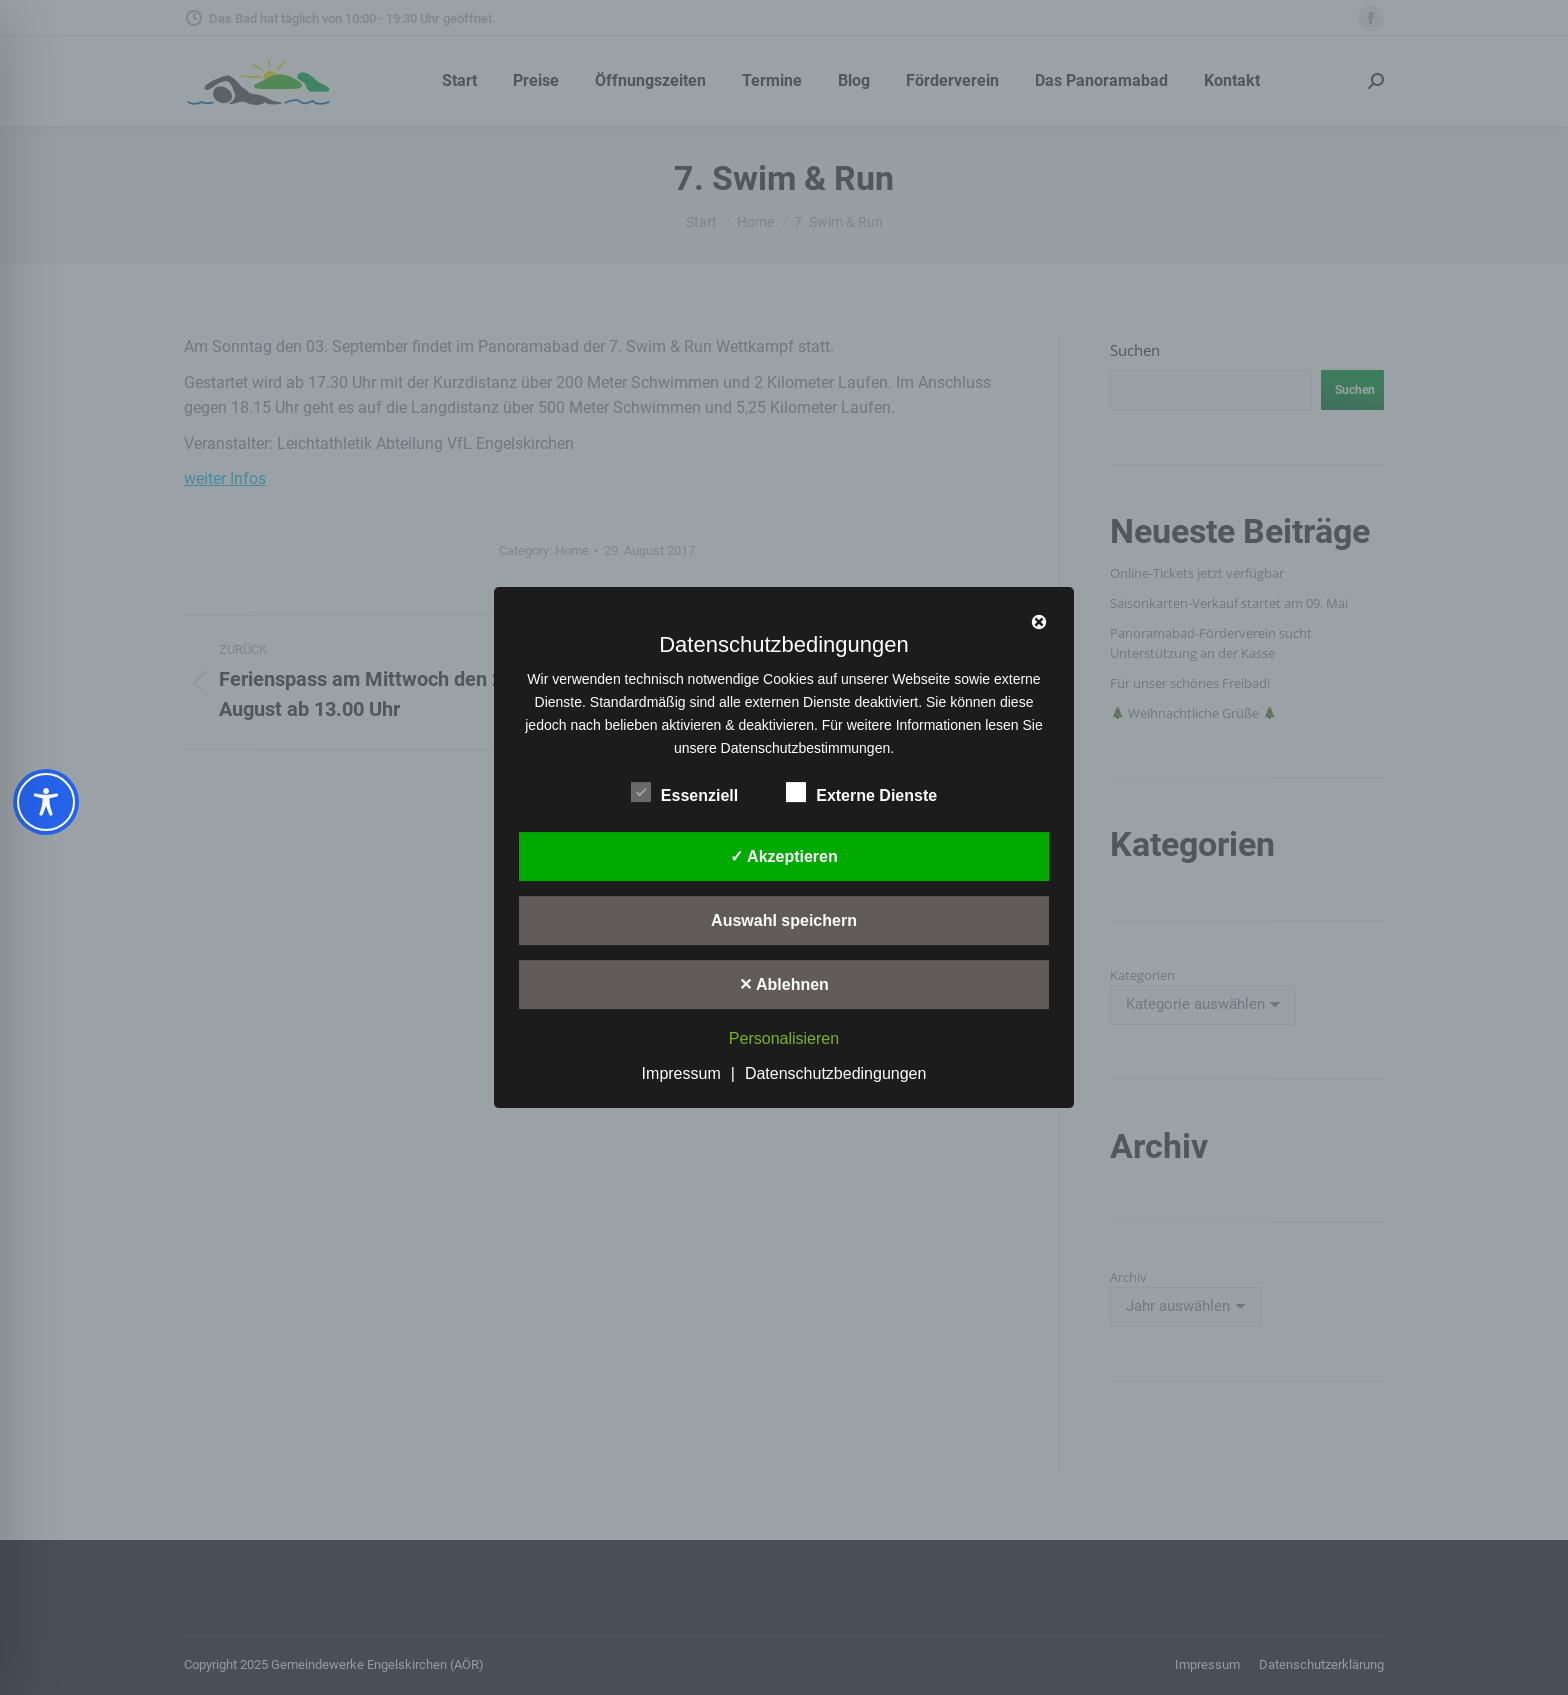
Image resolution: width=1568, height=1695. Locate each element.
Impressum (681, 1073)
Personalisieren (784, 1038)
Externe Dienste (861, 792)
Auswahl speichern (784, 920)
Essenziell (684, 792)
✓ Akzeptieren (784, 856)
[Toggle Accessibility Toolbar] (46, 802)
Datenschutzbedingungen (835, 1073)
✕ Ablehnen (784, 984)
